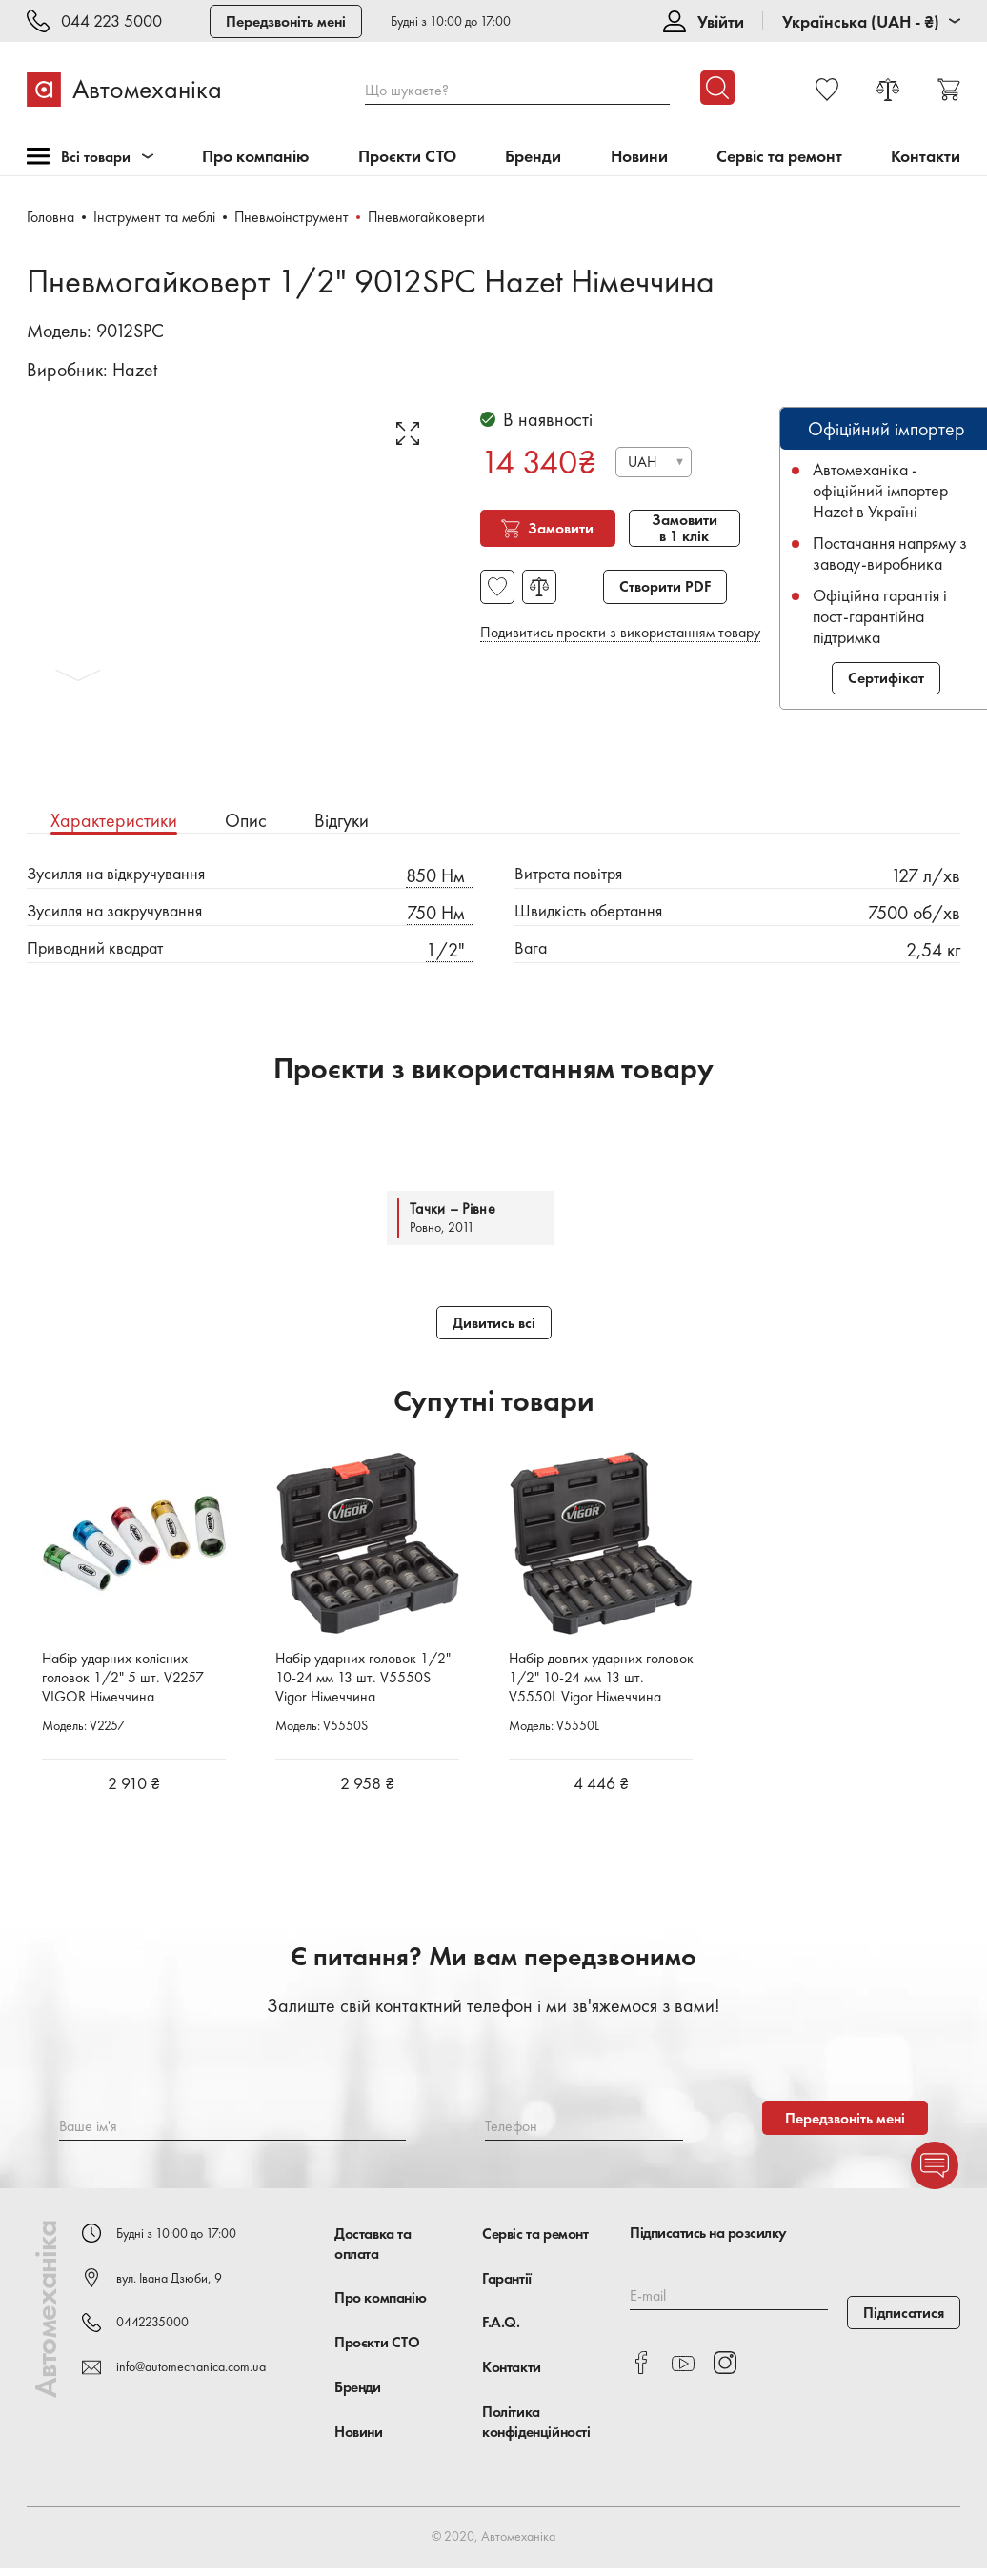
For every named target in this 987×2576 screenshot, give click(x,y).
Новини (639, 157)
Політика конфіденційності (536, 2428)
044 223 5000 (111, 21)
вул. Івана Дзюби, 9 (169, 2284)
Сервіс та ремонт (779, 157)
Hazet (134, 370)
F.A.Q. (501, 2330)
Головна (50, 217)
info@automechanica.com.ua (191, 2373)
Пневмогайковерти (428, 217)
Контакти (925, 157)
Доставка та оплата (373, 2250)
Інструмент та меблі (154, 217)
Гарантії (507, 2285)
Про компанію (256, 157)
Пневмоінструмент (292, 217)
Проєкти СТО (407, 157)
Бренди (533, 157)
